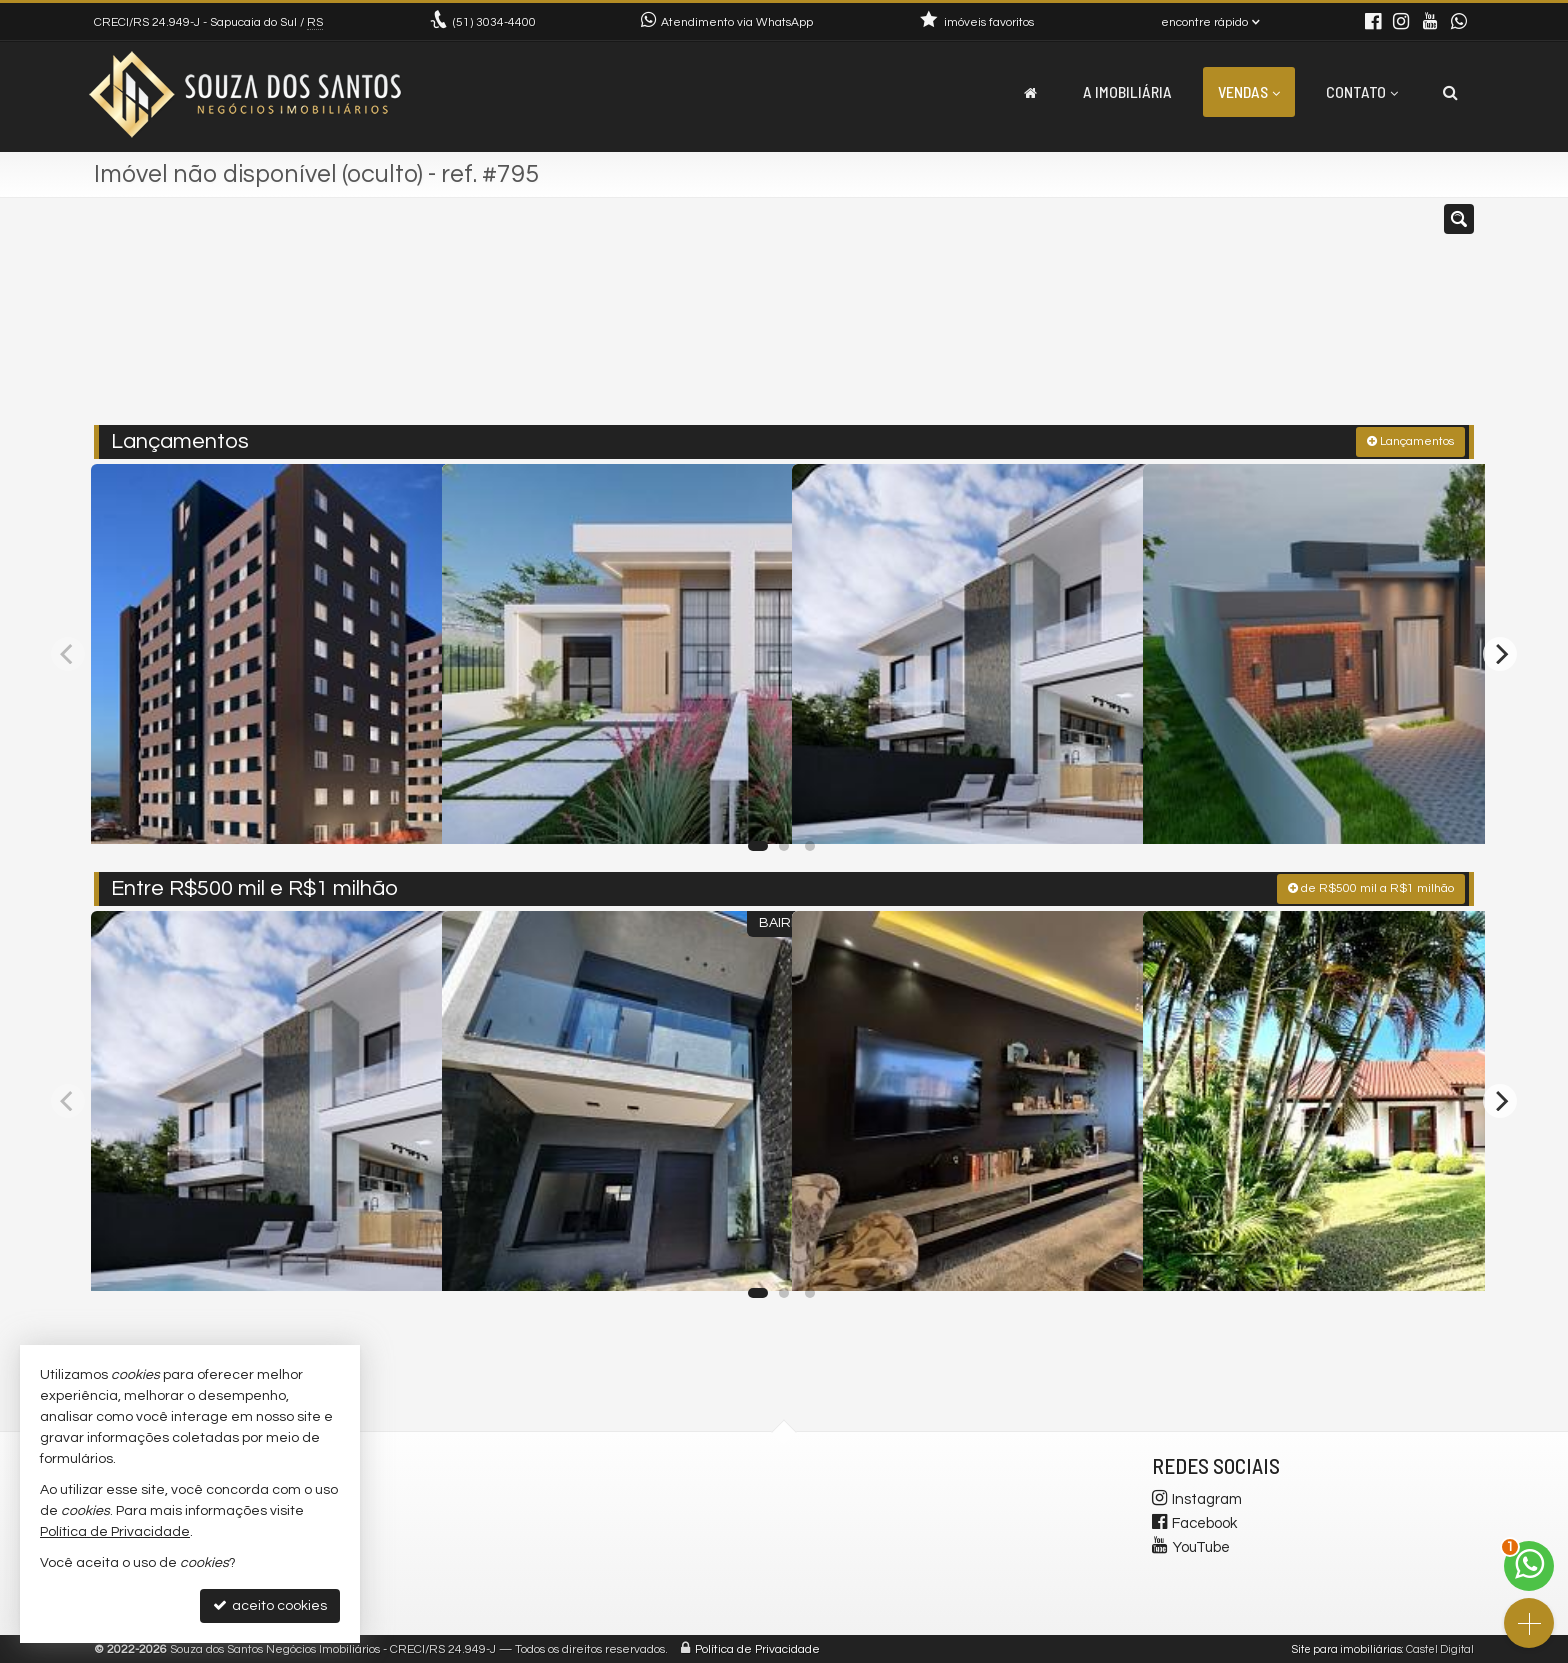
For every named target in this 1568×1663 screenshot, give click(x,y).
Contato (1362, 91)
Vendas (1249, 91)
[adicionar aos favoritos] (405, 808)
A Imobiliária (1127, 91)
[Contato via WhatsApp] (1529, 1566)
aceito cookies (270, 1605)
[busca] (1450, 92)
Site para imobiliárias (1347, 1647)
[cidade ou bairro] (1006, 320)
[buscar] (1192, 320)
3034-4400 (494, 22)
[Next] (1500, 652)
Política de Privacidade (757, 1647)
